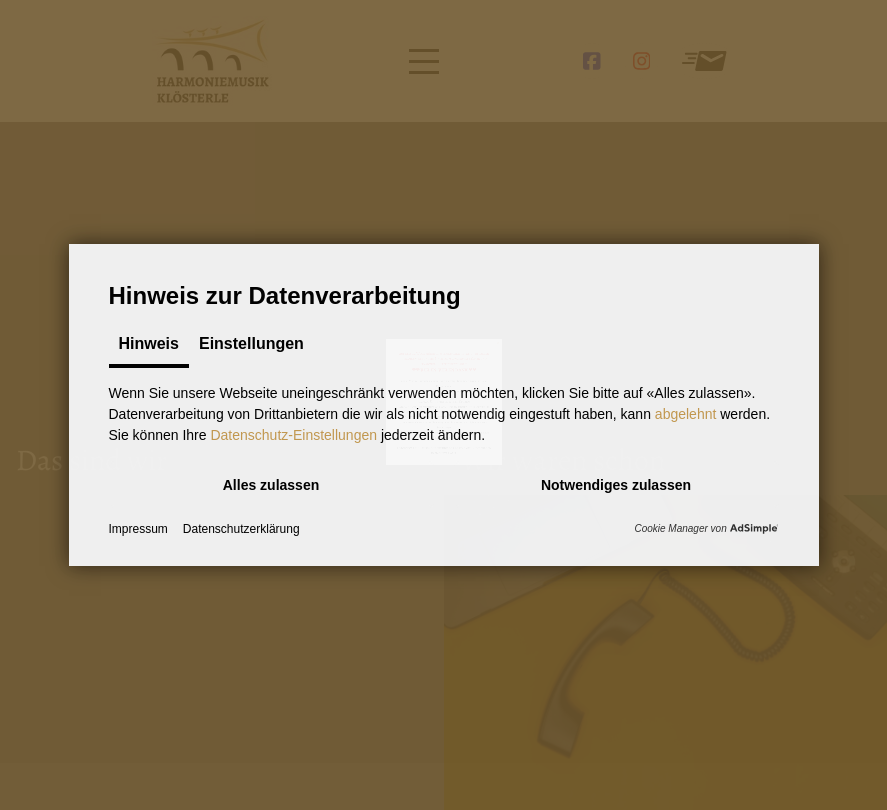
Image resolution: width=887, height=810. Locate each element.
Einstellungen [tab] (251, 343)
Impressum (138, 529)
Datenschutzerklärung (241, 529)
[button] (271, 484)
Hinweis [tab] (149, 343)
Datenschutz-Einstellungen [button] (293, 435)
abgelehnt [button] (686, 414)
